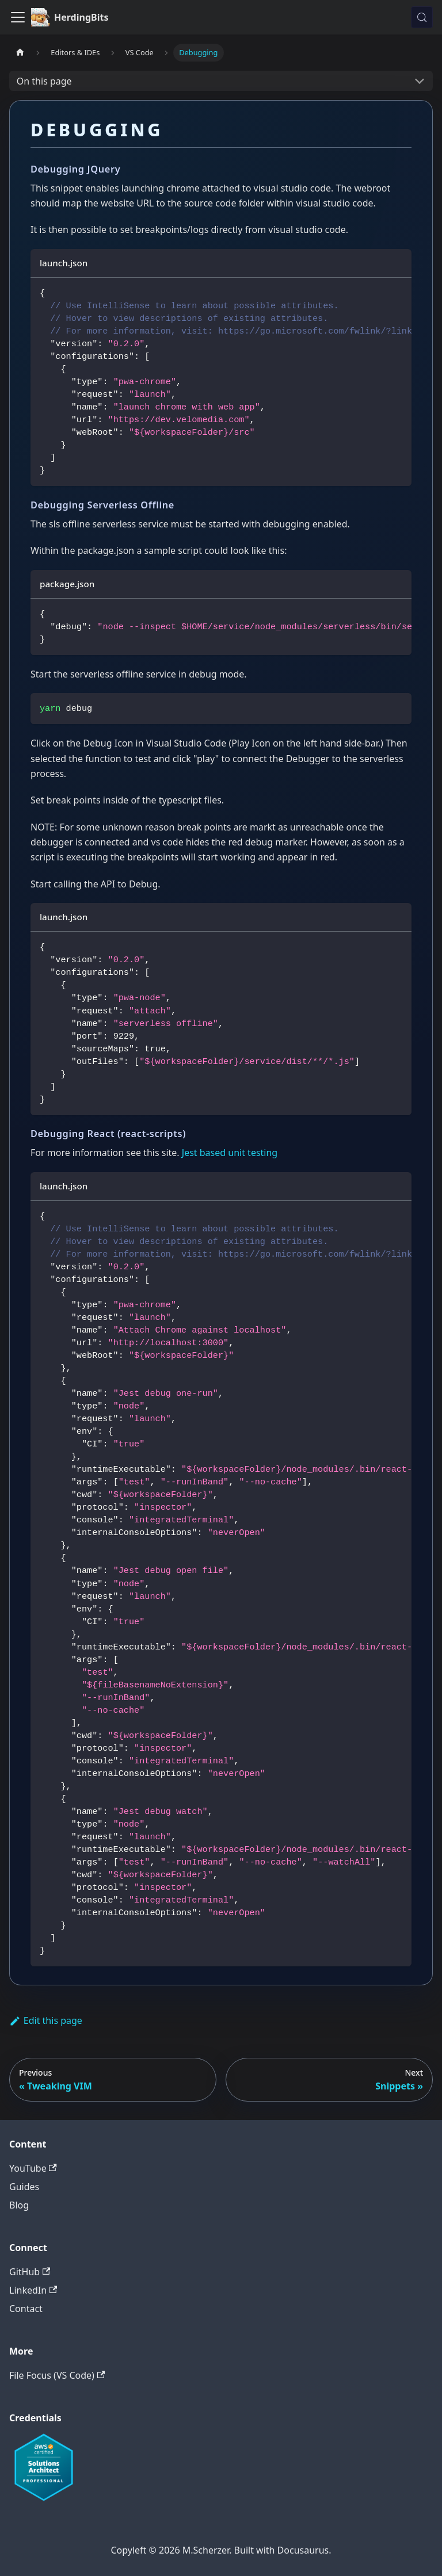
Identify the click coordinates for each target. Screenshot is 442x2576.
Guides (24, 2186)
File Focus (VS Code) (57, 2375)
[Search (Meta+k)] (422, 17)
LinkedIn (33, 2290)
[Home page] (20, 53)
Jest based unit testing (229, 1152)
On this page (44, 81)
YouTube (33, 2168)
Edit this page (45, 2020)
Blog (19, 2205)
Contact (26, 2308)
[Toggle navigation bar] (17, 17)
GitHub (29, 2271)
